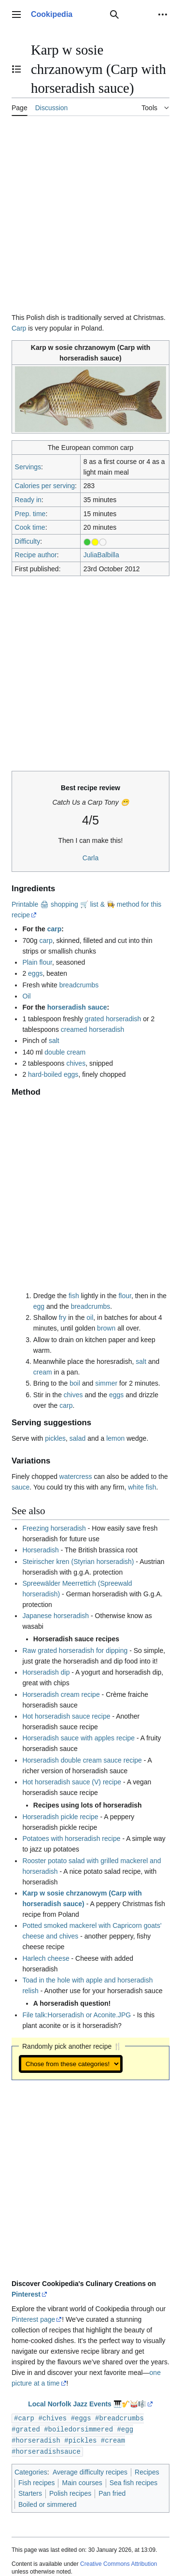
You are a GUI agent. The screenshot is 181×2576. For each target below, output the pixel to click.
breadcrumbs (79, 985)
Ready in (28, 500)
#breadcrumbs (119, 2417)
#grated (26, 2428)
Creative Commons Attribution (118, 2562)
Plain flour (37, 962)
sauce (20, 1487)
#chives (52, 2417)
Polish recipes (70, 2491)
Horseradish (40, 1550)
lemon (115, 1438)
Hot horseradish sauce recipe (66, 1716)
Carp (19, 328)
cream (42, 1372)
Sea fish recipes (134, 2481)
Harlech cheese (45, 1958)
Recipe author (36, 555)
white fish (142, 1487)
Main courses (82, 2481)
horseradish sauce (77, 1007)
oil (89, 1317)
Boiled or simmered (47, 2502)
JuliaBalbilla (101, 555)
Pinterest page (33, 2319)
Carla (90, 858)
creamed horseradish (93, 1029)
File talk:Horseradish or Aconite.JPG (76, 2015)
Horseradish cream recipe (60, 1694)
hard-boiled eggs (53, 1074)
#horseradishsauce (46, 2449)
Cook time (30, 527)
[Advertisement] (90, 218)
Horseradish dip (46, 1672)
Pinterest (26, 2294)
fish (74, 1296)
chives (75, 1063)
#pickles (80, 2439)
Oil (26, 996)
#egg (125, 2428)
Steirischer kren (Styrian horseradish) (78, 1561)
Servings (28, 467)
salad (77, 1438)
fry (63, 1317)
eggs (35, 973)
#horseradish (36, 2439)
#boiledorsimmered (78, 2428)
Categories (30, 2470)
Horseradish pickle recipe (60, 1817)
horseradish (123, 1019)
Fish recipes (36, 2481)
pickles (55, 1438)
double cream (64, 1052)
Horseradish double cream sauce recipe (81, 1760)
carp (54, 929)
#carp (24, 2417)
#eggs (81, 2417)
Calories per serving (45, 486)
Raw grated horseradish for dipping (74, 1650)
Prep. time (30, 514)
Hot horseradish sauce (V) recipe (71, 1782)
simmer (106, 1383)
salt (54, 1040)
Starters (30, 2491)
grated (94, 1019)
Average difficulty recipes (90, 2470)
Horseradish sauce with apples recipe (78, 1738)
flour (124, 1296)
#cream (113, 2439)
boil (75, 1383)
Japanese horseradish (55, 1616)
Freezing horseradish (54, 1528)
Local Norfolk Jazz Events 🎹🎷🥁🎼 (87, 2404)
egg (38, 1306)
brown (106, 1328)
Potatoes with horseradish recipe (71, 1838)
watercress (75, 1476)
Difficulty (28, 541)
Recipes (147, 2470)
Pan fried (111, 2491)
